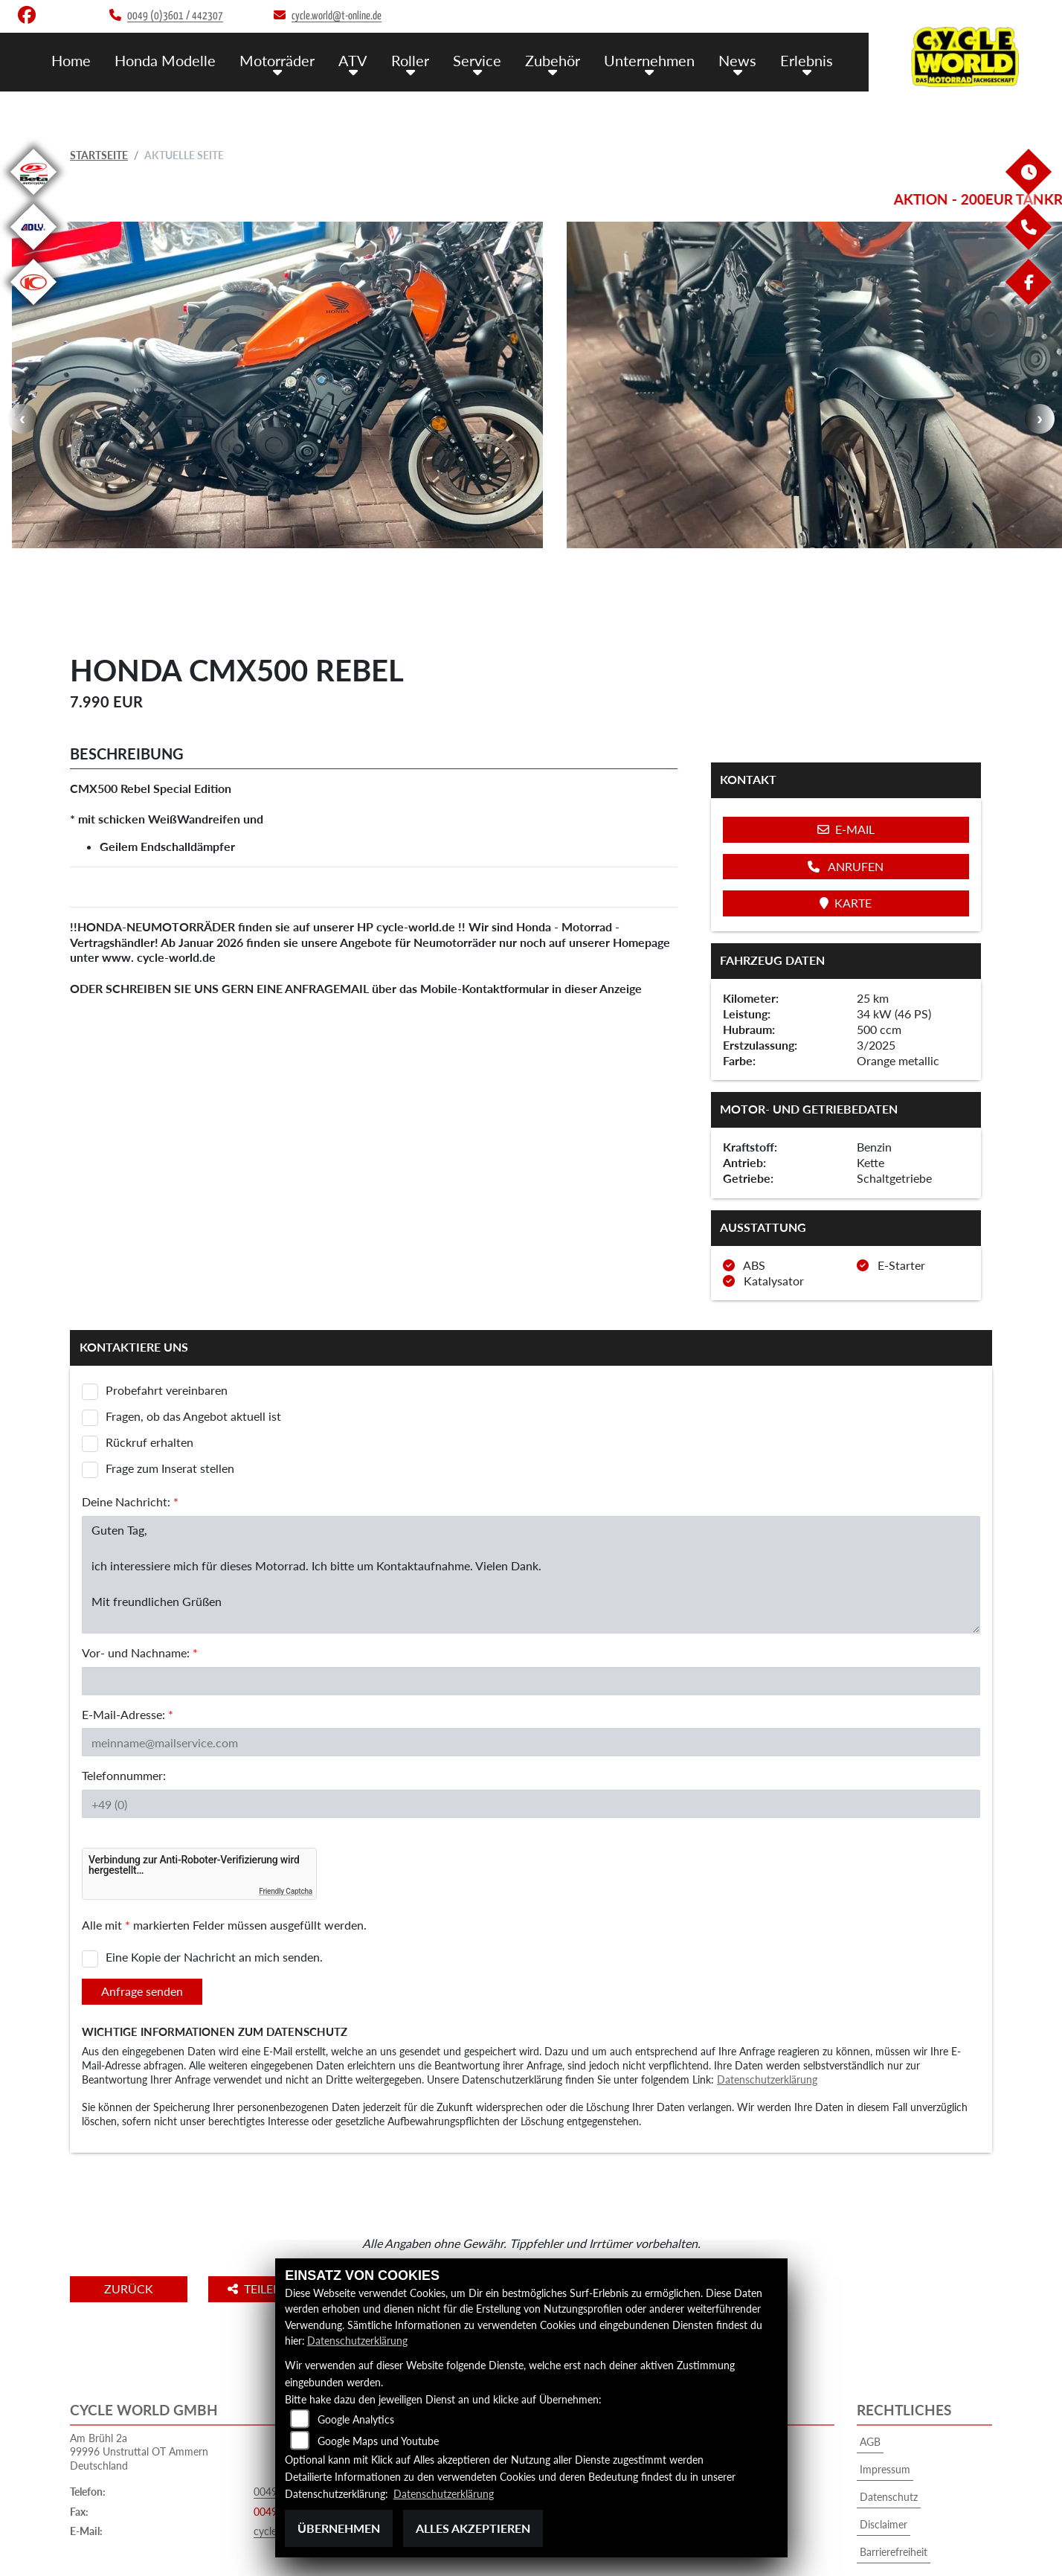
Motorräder (296, 59)
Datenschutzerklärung (767, 2014)
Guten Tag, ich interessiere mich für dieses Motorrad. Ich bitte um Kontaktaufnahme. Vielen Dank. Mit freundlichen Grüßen (531, 1510)
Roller (424, 59)
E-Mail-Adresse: (127, 1649)
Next (1040, 387)
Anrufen (846, 801)
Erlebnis (808, 59)
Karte (846, 838)
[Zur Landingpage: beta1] (33, 197)
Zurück (131, 2224)
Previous (22, 387)
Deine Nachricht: (130, 1437)
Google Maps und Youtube (378, 2441)
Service (488, 59)
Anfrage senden (142, 1926)
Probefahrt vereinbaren (167, 1325)
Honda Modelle (187, 59)
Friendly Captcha (285, 1826)
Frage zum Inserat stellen (170, 1403)
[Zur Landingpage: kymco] (33, 308)
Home (96, 59)
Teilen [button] (262, 2224)
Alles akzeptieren (473, 2528)
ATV (369, 59)
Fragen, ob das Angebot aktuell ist (193, 1351)
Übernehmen (338, 2528)
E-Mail (846, 765)
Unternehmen (656, 59)
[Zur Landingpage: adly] (33, 252)
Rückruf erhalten (149, 1377)
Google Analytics (356, 2419)
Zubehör (561, 59)
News (741, 59)
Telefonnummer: (124, 1711)
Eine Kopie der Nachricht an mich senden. (214, 1893)
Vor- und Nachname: (140, 1588)
